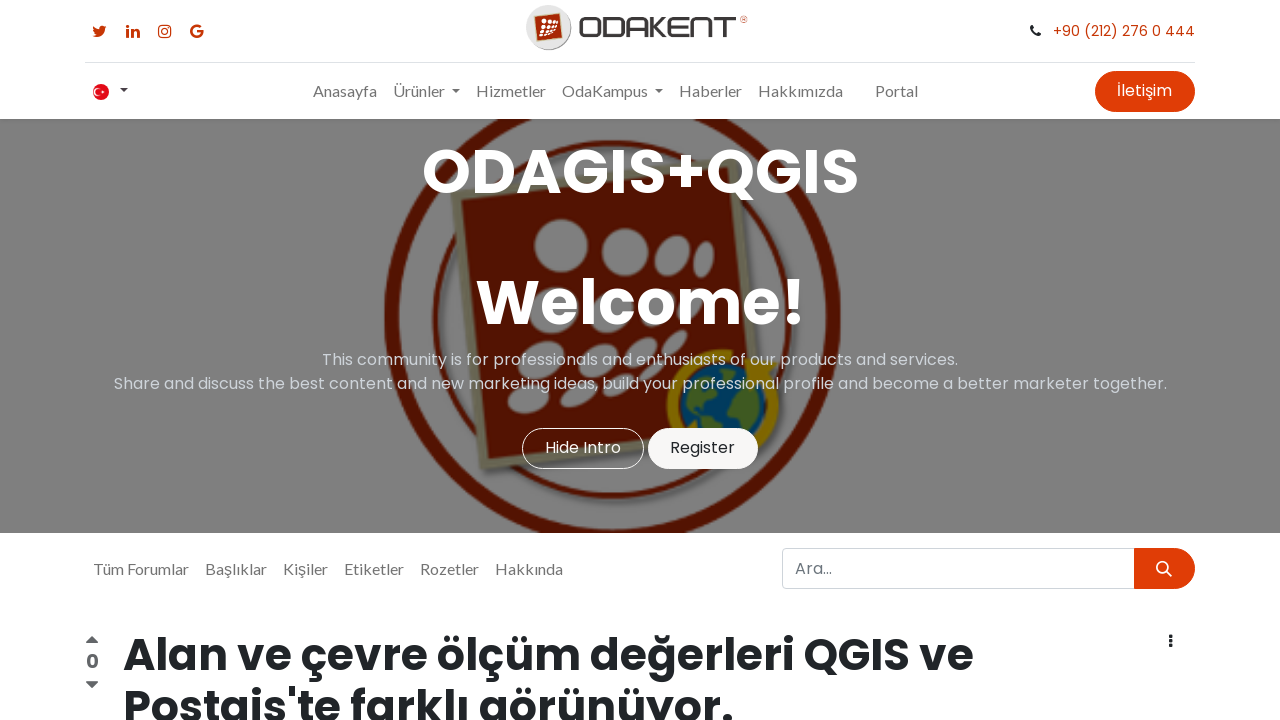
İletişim (1144, 90)
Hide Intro (583, 447)
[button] (1171, 642)
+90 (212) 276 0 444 (1124, 31)
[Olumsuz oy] (92, 684)
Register (702, 447)
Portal (896, 90)
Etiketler (374, 568)
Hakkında (529, 568)
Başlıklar (236, 568)
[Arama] (1164, 568)
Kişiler (305, 568)
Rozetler (449, 568)
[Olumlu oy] (92, 643)
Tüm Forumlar (141, 568)
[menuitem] (345, 91)
